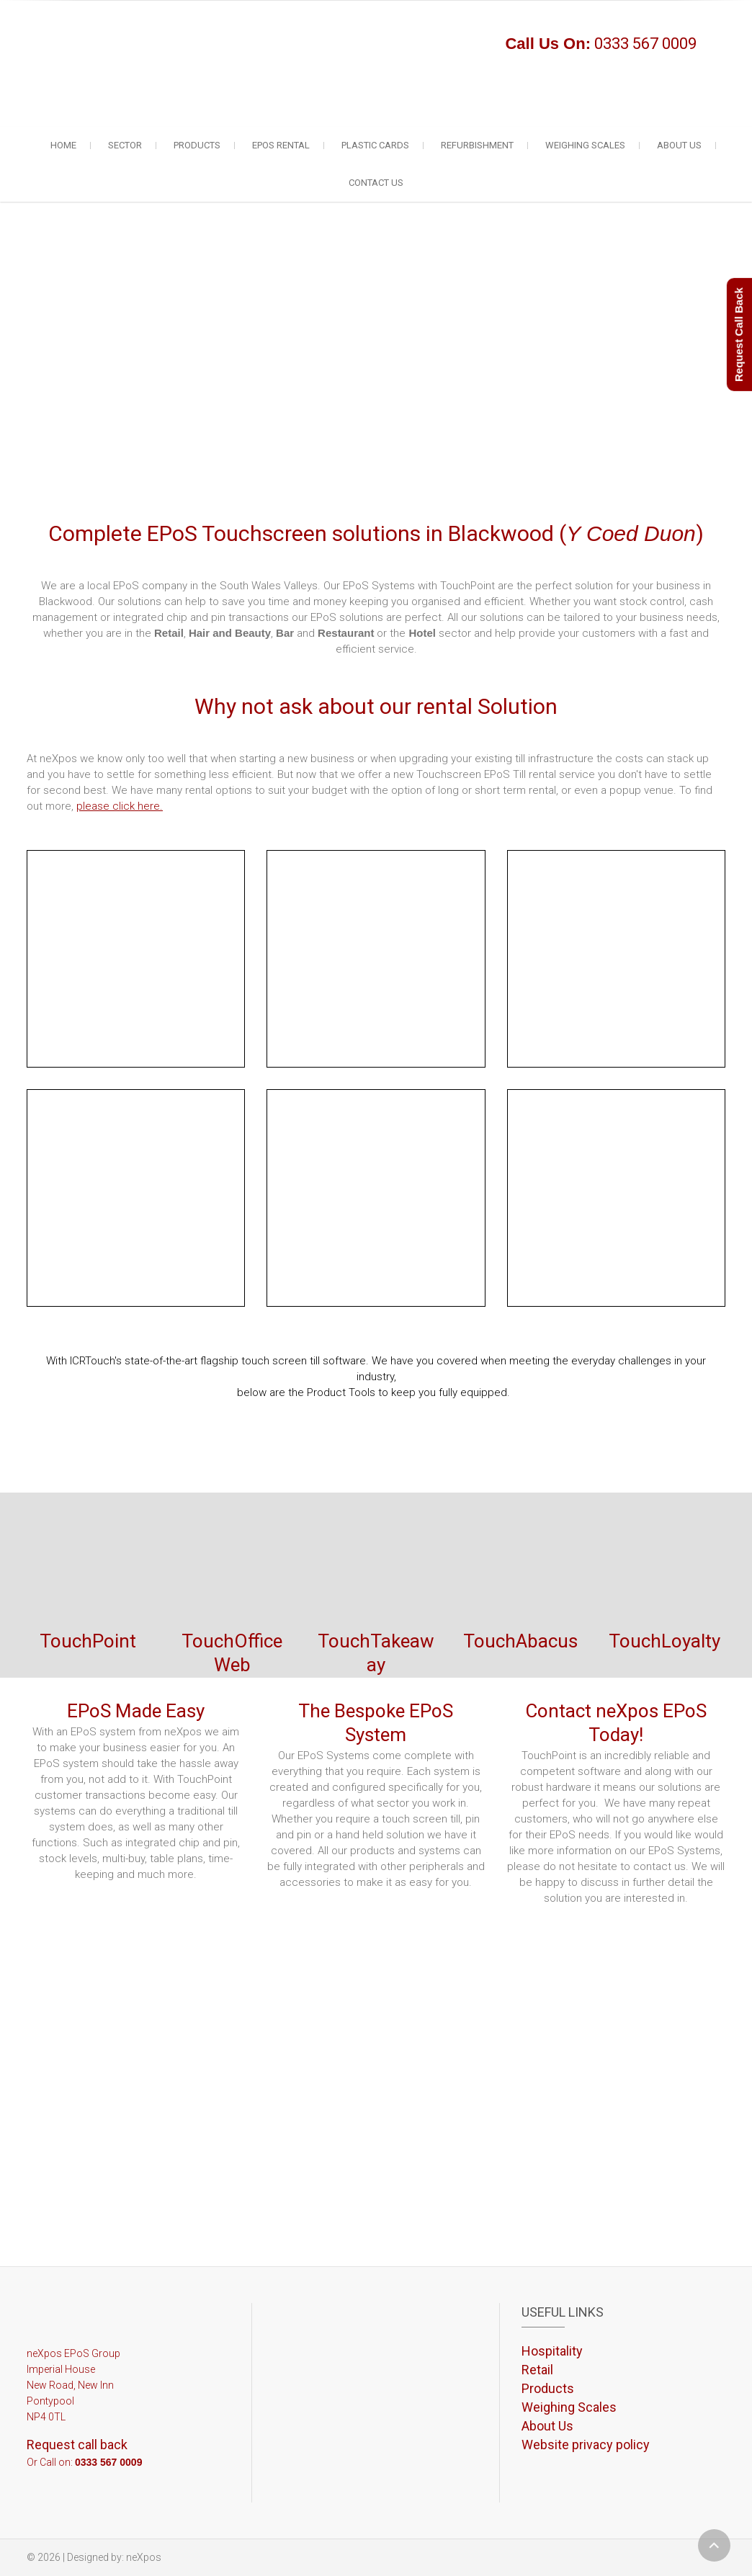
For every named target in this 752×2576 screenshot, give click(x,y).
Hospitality (552, 2350)
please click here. (119, 806)
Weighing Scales (585, 145)
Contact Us (376, 182)
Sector (125, 145)
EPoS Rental (281, 145)
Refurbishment (477, 145)
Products (197, 145)
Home (63, 145)
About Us (679, 145)
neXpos (143, 2557)
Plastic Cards (375, 145)
